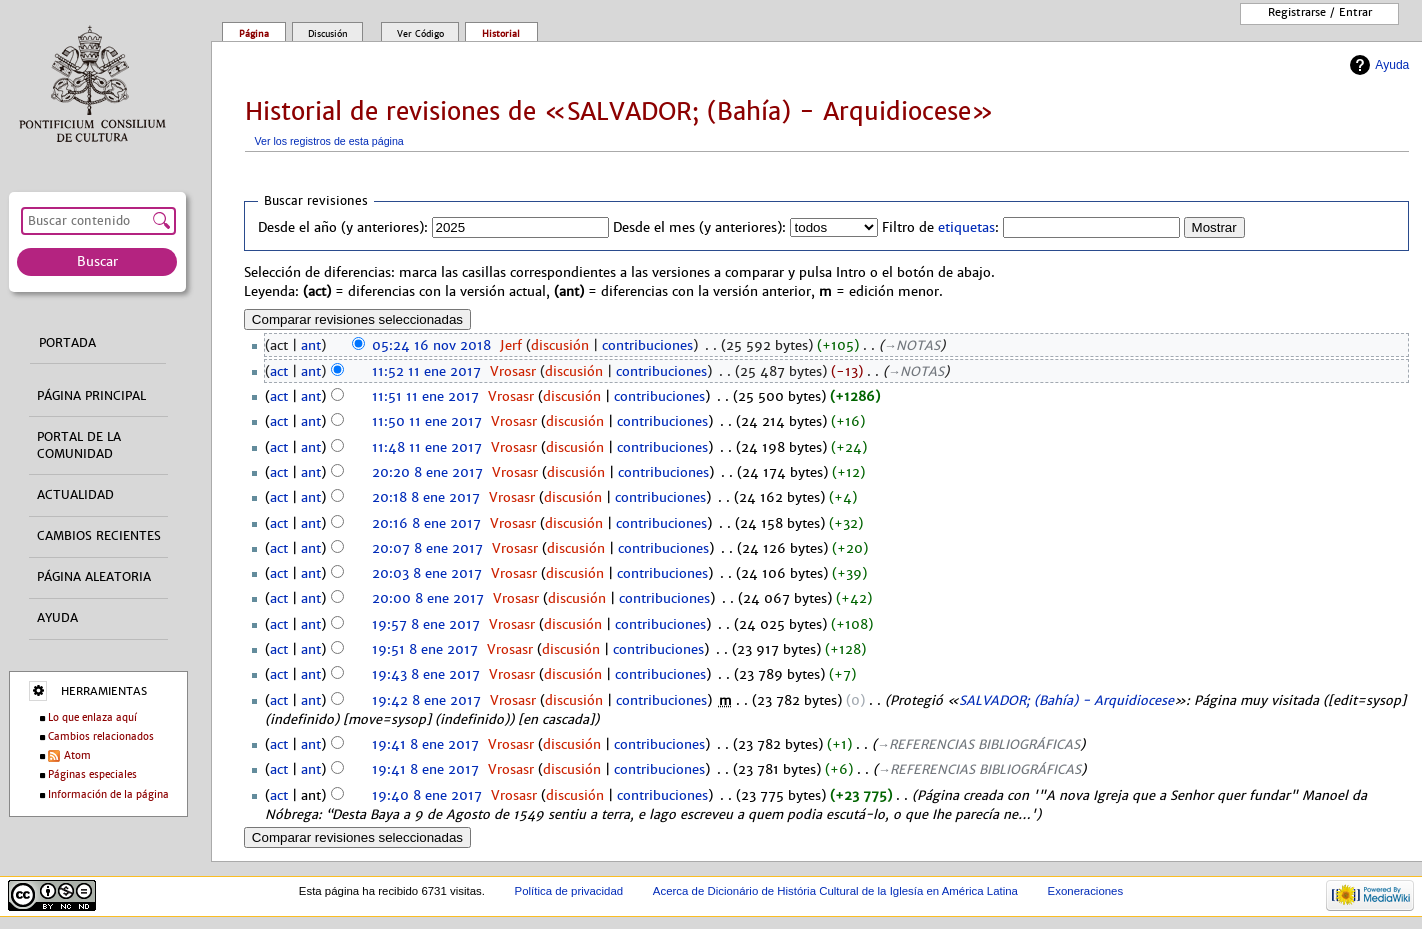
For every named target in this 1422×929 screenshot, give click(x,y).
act (279, 372)
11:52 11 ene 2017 (426, 372)
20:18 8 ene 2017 (426, 498)
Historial (501, 34)
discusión (560, 346)
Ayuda (1392, 65)
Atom (77, 755)
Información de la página (108, 794)
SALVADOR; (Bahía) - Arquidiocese (1066, 701)
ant (311, 346)
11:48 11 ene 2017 (427, 448)
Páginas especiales (92, 774)
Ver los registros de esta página (329, 141)
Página (254, 34)
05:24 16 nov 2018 (431, 346)
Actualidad (75, 495)
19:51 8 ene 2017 (425, 650)
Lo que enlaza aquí (92, 717)
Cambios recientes (99, 536)
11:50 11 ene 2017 (427, 422)
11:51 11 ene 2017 (425, 397)
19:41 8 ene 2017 (425, 745)
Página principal (91, 396)
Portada (67, 343)
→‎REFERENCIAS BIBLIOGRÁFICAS (979, 745)
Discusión (328, 34)
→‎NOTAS (912, 346)
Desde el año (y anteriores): (343, 228)
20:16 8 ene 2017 (426, 524)
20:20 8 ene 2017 (427, 473)
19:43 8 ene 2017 (426, 675)
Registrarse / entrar (1320, 12)
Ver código (420, 34)
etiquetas (966, 228)
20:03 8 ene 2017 (427, 574)
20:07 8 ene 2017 (427, 549)
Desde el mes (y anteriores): (699, 228)
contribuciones (647, 346)
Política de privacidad (569, 891)
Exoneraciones (1086, 891)
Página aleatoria (94, 577)
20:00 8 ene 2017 (428, 599)
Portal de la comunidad (79, 445)
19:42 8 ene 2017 (426, 701)
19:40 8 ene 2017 (427, 796)
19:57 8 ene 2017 (426, 625)
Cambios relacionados (101, 736)
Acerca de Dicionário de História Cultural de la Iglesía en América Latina (835, 891)
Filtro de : (940, 228)
